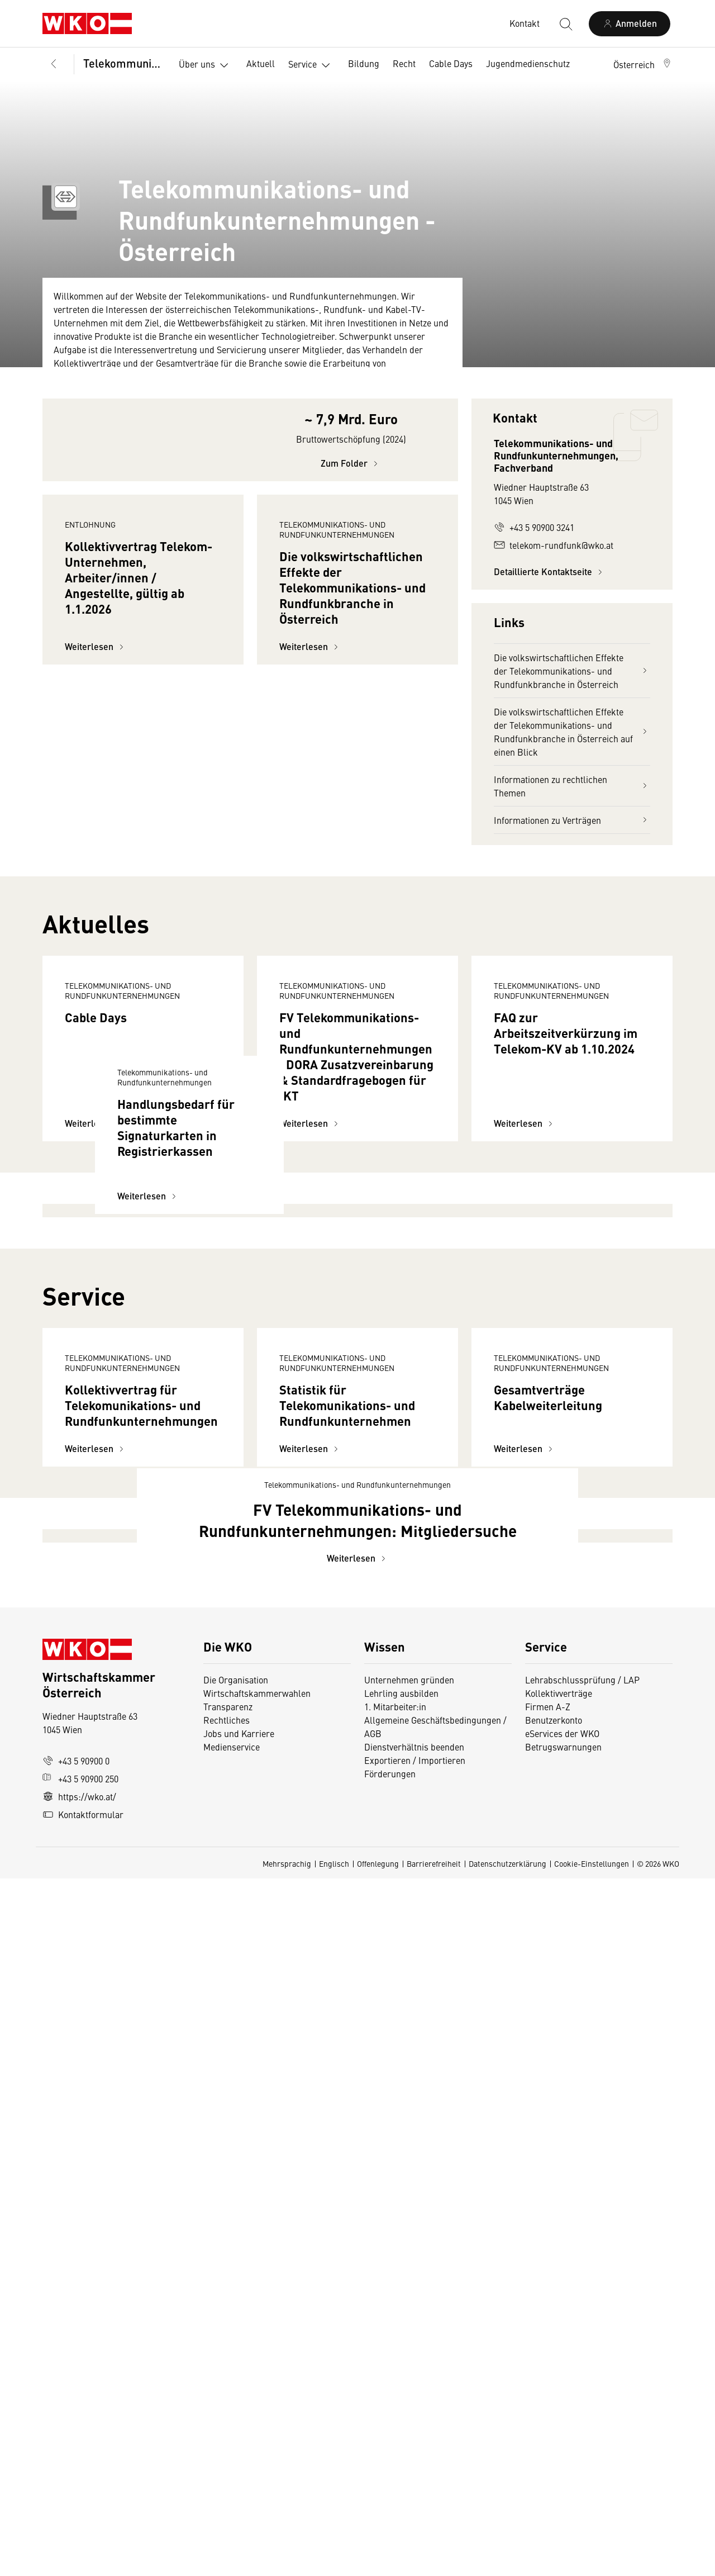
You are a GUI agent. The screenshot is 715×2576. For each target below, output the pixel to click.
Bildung (363, 63)
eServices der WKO (562, 2431)
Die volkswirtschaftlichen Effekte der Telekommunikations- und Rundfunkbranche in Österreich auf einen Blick (572, 731)
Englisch (334, 2561)
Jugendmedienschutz (528, 63)
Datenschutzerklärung (507, 2561)
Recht (404, 63)
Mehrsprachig (287, 2561)
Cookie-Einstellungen (591, 2561)
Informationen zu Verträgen (572, 820)
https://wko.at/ (79, 2494)
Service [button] (311, 65)
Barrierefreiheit (434, 2561)
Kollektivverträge (558, 2390)
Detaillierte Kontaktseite (550, 571)
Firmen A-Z (547, 2404)
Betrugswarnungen (564, 2444)
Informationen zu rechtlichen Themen (572, 786)
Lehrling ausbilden (401, 2390)
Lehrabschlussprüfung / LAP (582, 2377)
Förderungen (390, 2471)
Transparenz (227, 2404)
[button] (643, 64)
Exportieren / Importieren (414, 2457)
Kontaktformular (82, 2512)
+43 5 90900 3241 (534, 527)
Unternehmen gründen (409, 2377)
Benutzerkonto (553, 2417)
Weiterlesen (96, 776)
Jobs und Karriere (238, 2431)
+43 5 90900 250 (80, 2476)
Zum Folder (351, 493)
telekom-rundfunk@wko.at (553, 545)
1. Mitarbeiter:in (395, 2404)
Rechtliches (226, 2417)
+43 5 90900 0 (75, 2458)
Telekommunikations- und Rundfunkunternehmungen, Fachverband (123, 63)
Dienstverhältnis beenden (414, 2444)
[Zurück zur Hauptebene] (54, 64)
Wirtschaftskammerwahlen (257, 2390)
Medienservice (231, 2444)
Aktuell (260, 63)
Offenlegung (378, 2561)
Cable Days (451, 63)
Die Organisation (235, 2377)
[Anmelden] (629, 23)
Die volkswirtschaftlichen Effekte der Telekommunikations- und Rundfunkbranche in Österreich (572, 670)
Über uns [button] (206, 65)
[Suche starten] (565, 23)
